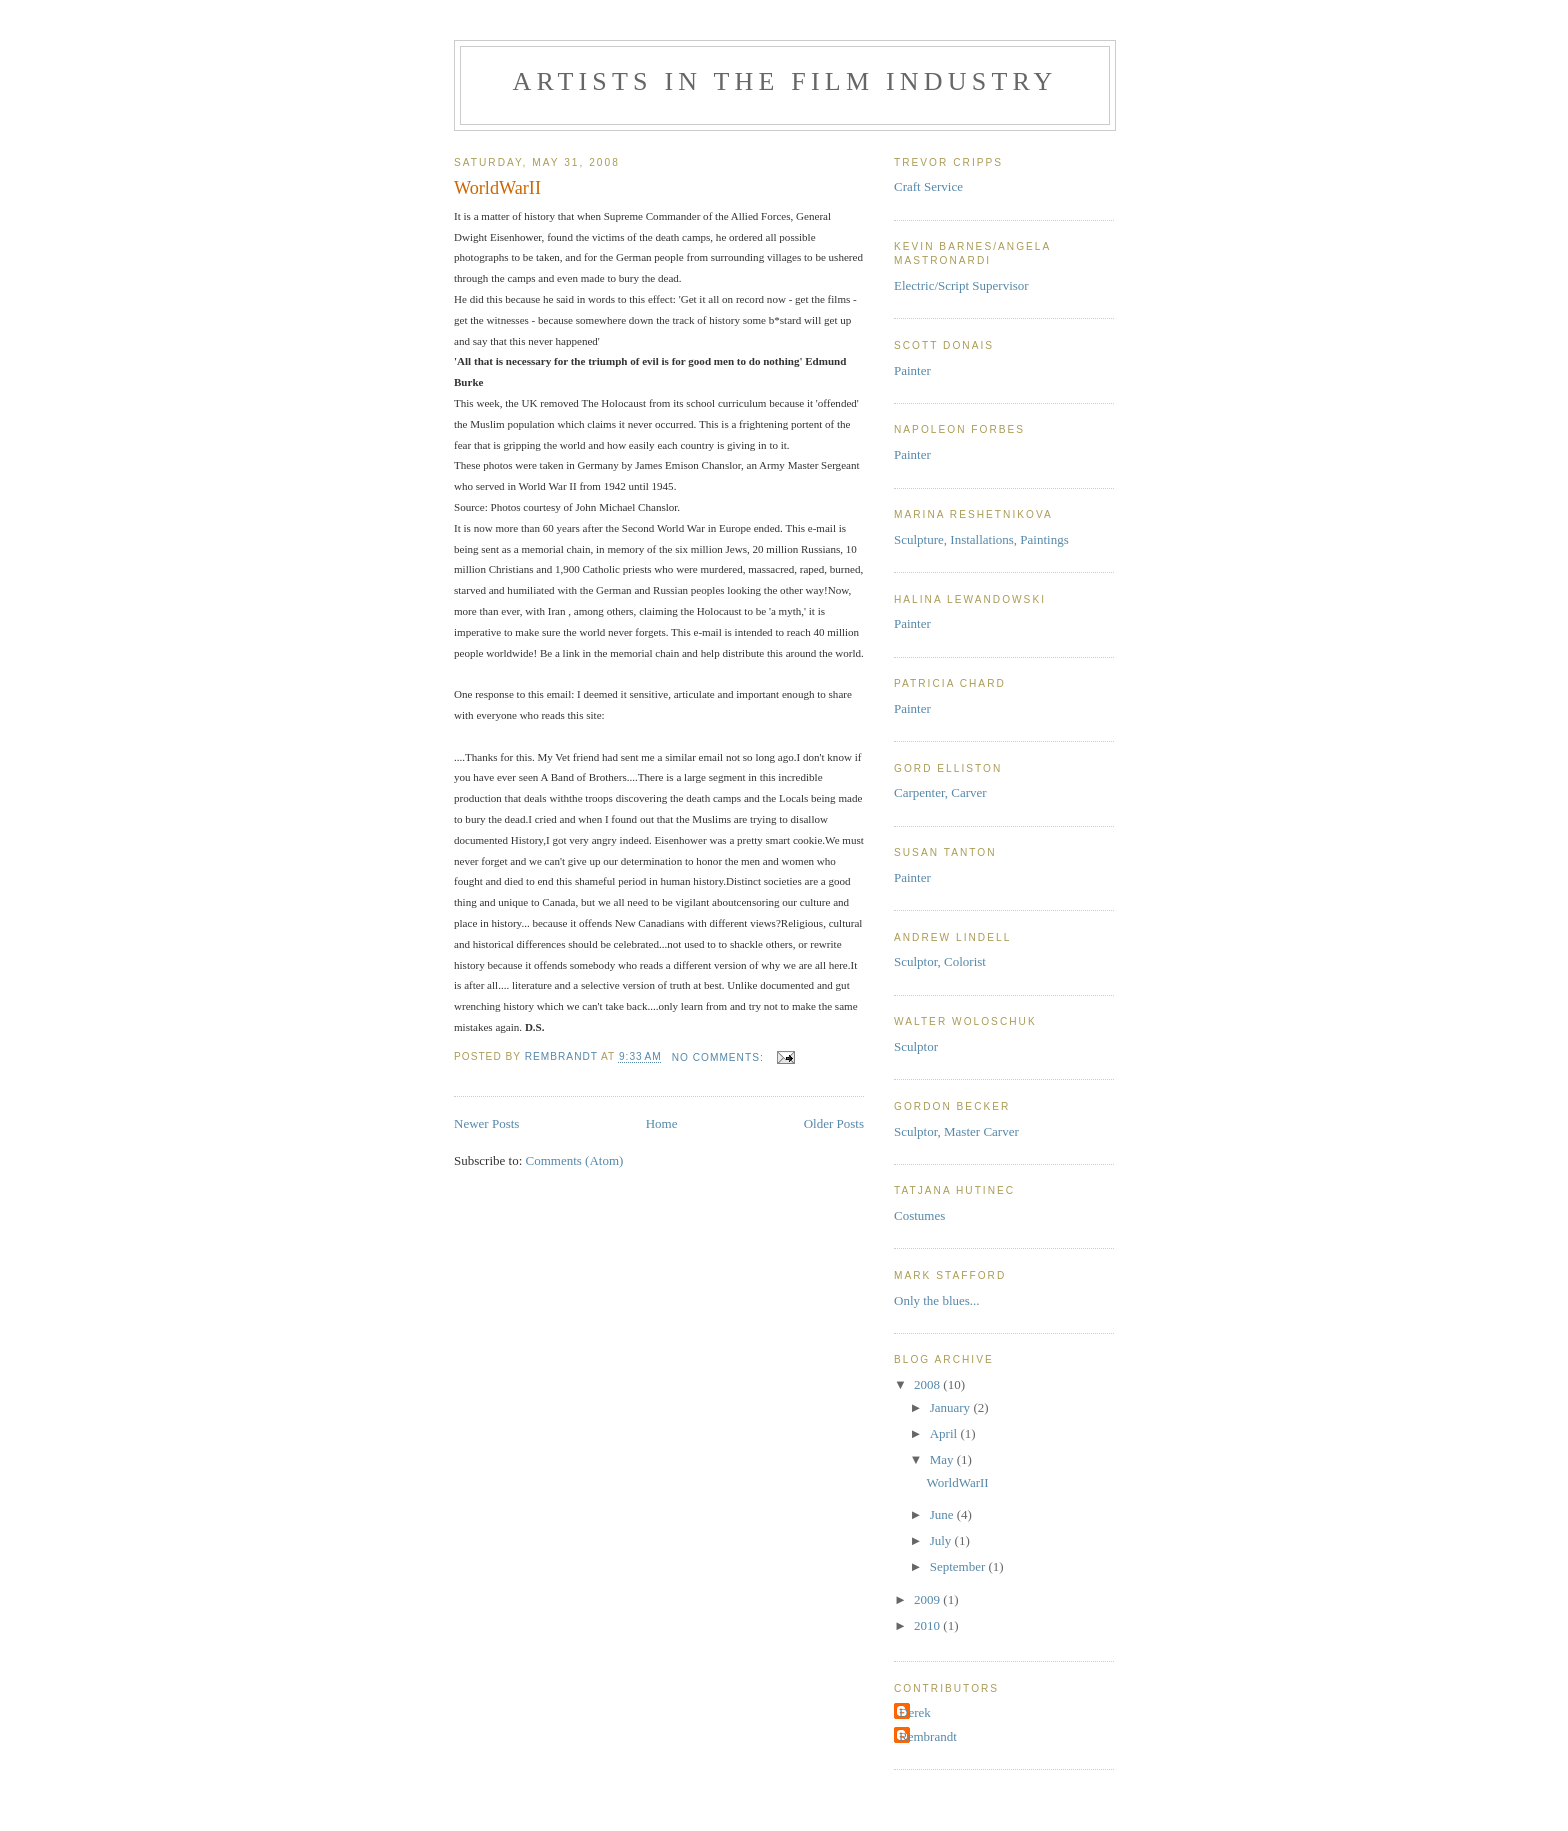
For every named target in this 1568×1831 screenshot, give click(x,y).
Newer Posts (486, 1123)
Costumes (919, 1215)
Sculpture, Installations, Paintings (981, 539)
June (943, 1514)
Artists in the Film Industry (784, 81)
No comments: (720, 1057)
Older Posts (834, 1123)
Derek (915, 1712)
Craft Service (928, 186)
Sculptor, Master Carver (956, 1131)
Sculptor (916, 1046)
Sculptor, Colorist (940, 961)
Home (662, 1123)
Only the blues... (937, 1300)
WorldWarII (497, 188)
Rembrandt (928, 1736)
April (945, 1433)
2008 (928, 1384)
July (942, 1540)
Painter (912, 370)
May (943, 1459)
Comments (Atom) (575, 1160)
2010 (928, 1625)
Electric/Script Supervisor (961, 285)
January (952, 1407)
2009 (928, 1599)
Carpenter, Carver (940, 792)
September (959, 1566)
